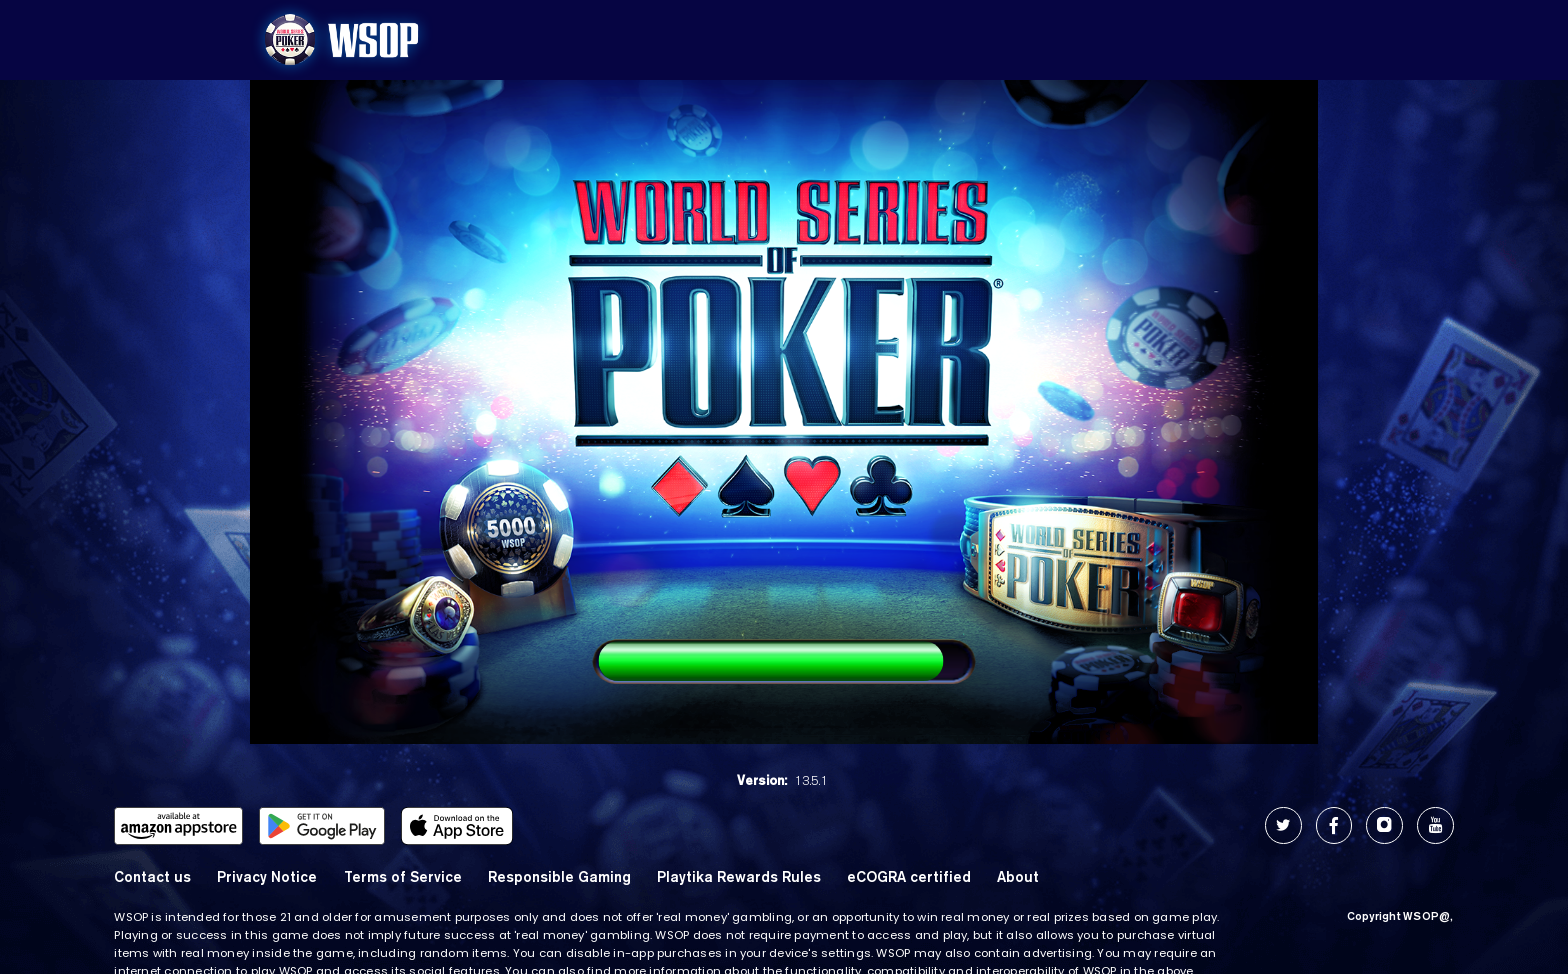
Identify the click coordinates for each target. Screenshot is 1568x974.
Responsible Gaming (559, 876)
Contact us (152, 876)
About (1018, 876)
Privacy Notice (267, 876)
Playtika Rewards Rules (739, 876)
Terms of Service (403, 876)
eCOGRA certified (909, 876)
